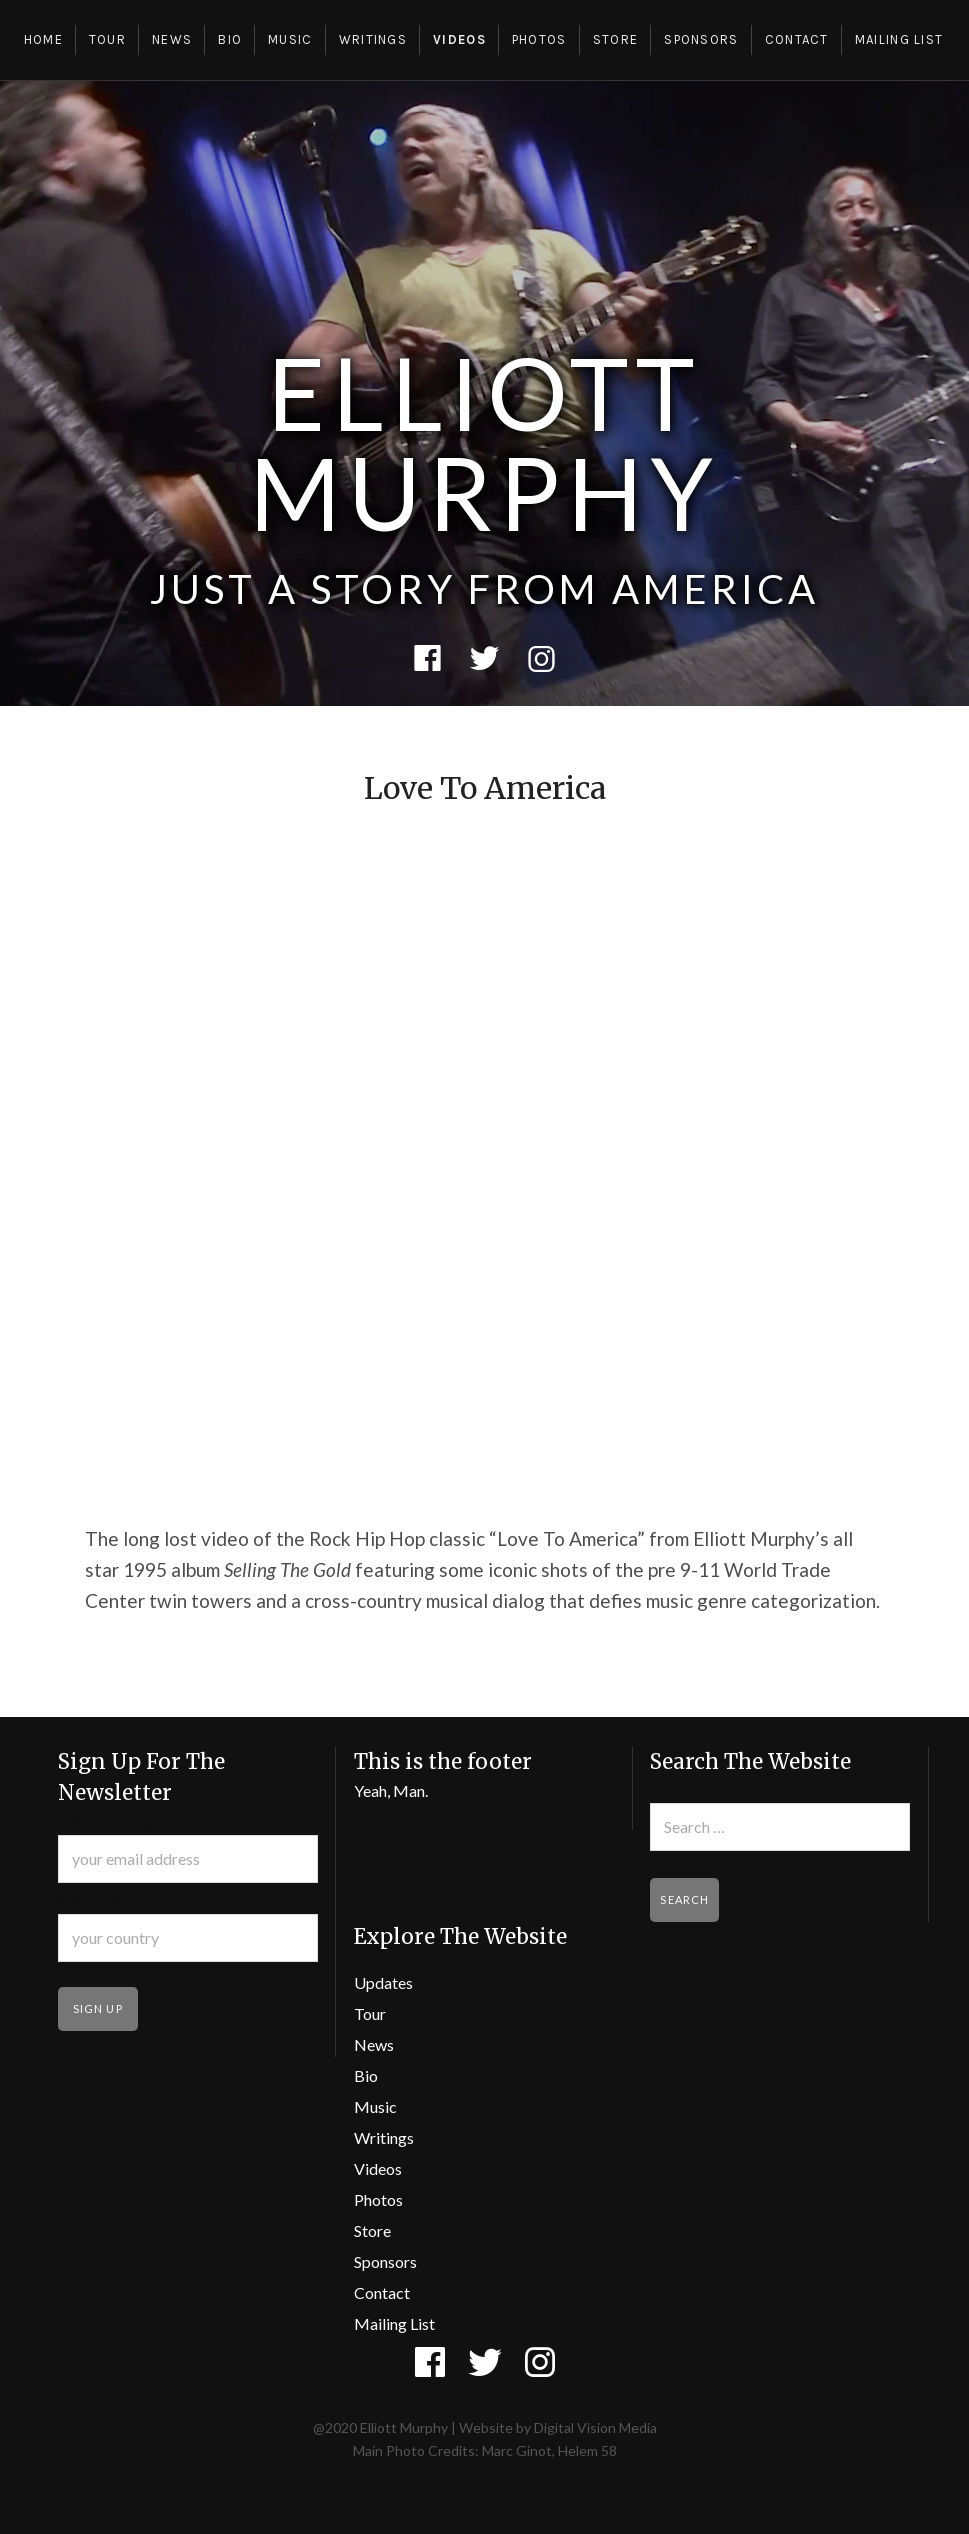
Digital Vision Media (595, 2427)
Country (89, 1900)
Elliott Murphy (484, 442)
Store (616, 39)
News (172, 39)
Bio (230, 39)
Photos (539, 39)
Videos (459, 39)
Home (43, 39)
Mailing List (899, 39)
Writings (373, 39)
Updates (383, 1982)
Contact (797, 39)
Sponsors (701, 39)
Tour (107, 39)
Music (290, 39)
